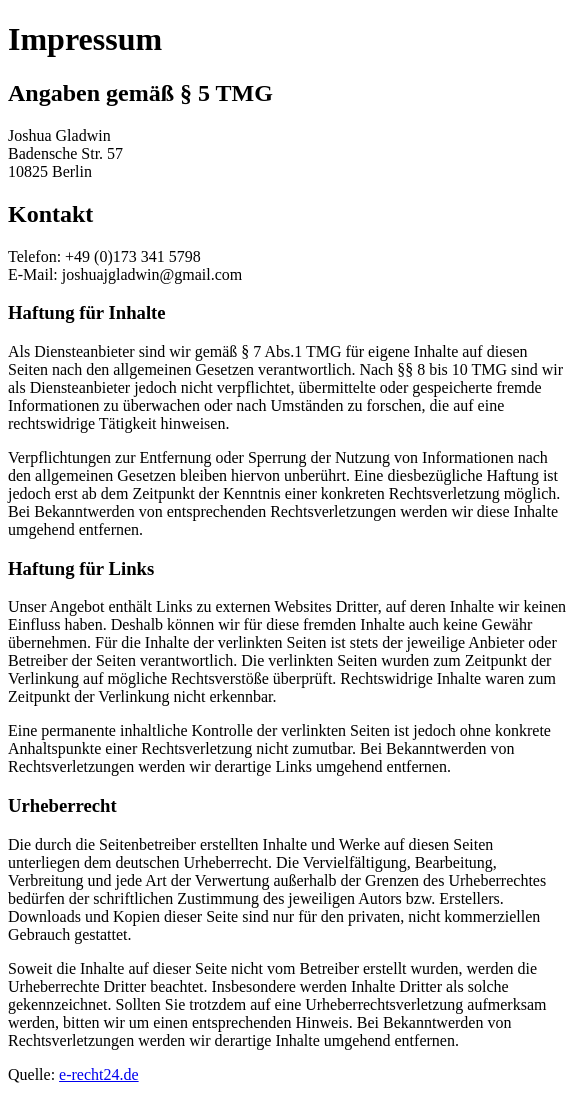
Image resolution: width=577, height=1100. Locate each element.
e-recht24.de (99, 1074)
